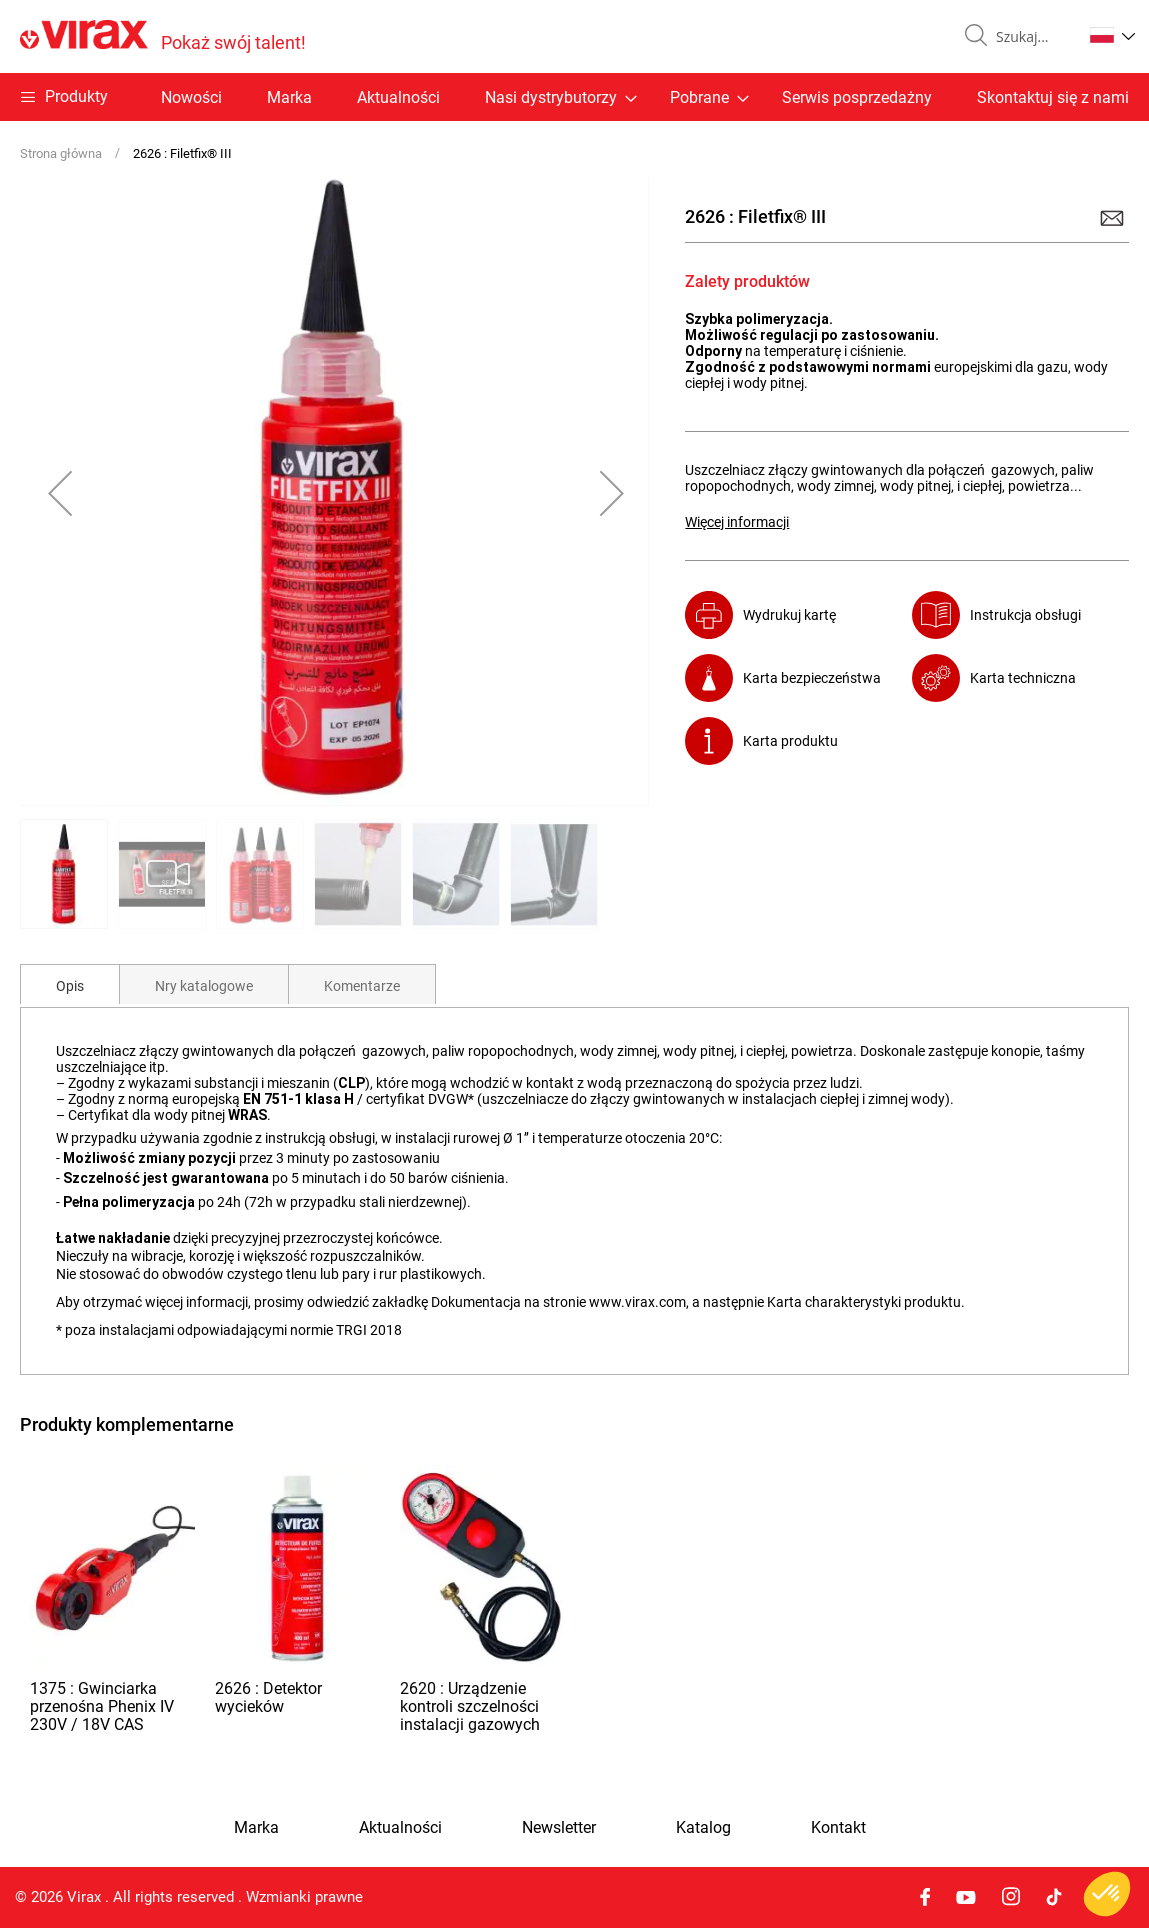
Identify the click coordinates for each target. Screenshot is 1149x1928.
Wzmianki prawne (304, 1897)
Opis (70, 986)
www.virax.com (637, 1302)
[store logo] (163, 36)
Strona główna (61, 153)
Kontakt (838, 1828)
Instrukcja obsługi (1025, 615)
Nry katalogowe (204, 986)
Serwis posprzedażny (857, 97)
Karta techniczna (1023, 678)
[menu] (574, 97)
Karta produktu (790, 741)
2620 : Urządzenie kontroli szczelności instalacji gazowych (470, 1706)
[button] (1112, 35)
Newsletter (559, 1828)
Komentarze (362, 986)
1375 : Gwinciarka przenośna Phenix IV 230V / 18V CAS (102, 1706)
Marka (289, 97)
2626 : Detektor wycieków (268, 1697)
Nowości (191, 97)
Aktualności (398, 97)
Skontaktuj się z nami (1053, 97)
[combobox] (1031, 37)
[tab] (70, 984)
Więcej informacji (737, 522)
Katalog (703, 1828)
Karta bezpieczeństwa (812, 678)
